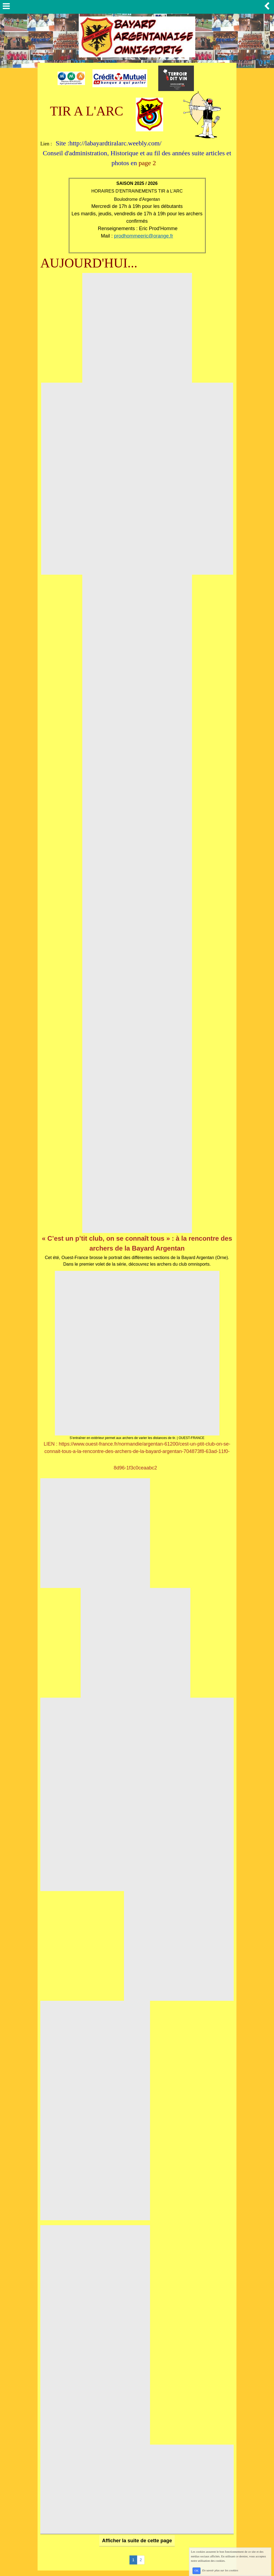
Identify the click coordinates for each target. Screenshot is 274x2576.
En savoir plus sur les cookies (220, 2570)
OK (196, 2570)
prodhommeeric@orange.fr (143, 236)
